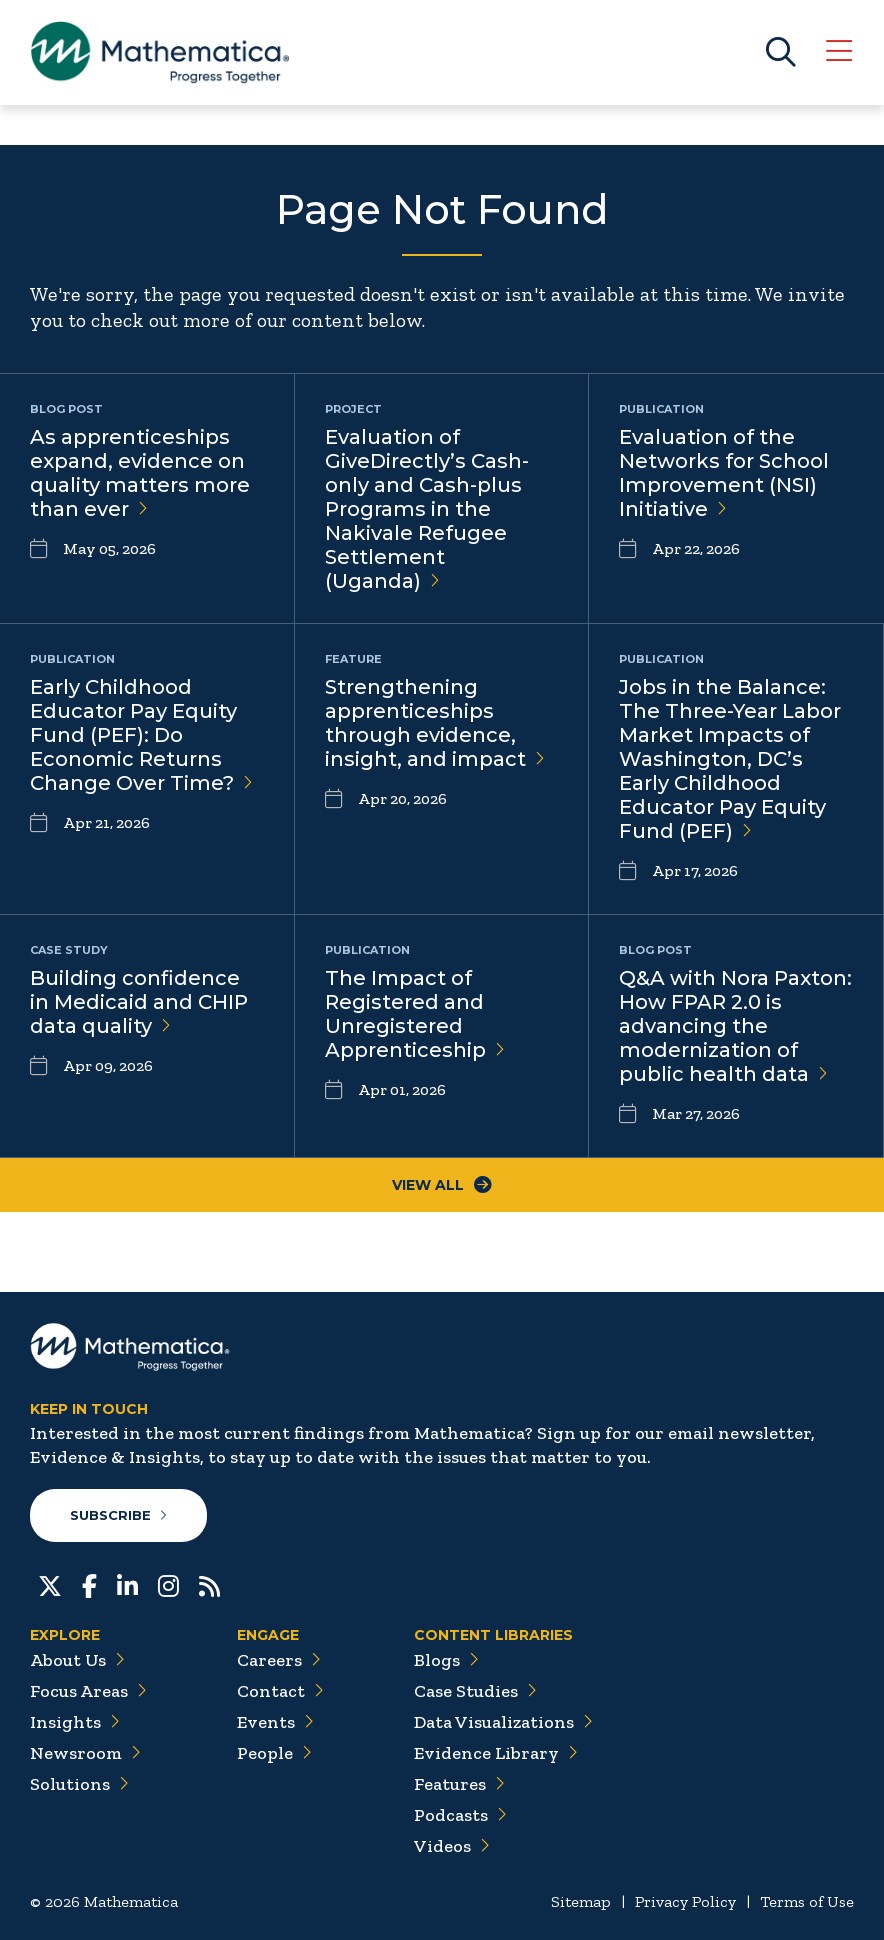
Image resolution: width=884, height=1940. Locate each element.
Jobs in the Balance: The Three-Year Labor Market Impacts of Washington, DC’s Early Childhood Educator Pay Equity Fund (730, 759)
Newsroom (85, 1753)
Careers (279, 1660)
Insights (75, 1722)
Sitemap (581, 1901)
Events (275, 1722)
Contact (280, 1691)
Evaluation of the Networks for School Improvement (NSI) (724, 473)
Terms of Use (807, 1901)
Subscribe (118, 1515)
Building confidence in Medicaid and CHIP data (139, 1002)
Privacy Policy (685, 1901)
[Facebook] (89, 1584)
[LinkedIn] (127, 1584)
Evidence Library (496, 1753)
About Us (77, 1660)
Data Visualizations (503, 1722)
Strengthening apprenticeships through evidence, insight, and (435, 723)
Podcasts (460, 1815)
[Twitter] (50, 1584)
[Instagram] (168, 1584)
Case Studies (475, 1691)
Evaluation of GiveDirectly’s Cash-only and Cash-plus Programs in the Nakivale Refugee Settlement (427, 509)
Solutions (79, 1784)
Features (459, 1784)
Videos (452, 1846)
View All (442, 1185)
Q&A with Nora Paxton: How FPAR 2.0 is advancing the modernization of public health (735, 1026)
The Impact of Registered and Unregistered (415, 1014)
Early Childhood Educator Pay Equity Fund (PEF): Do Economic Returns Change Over (141, 735)
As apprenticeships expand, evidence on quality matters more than (140, 473)
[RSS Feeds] (209, 1584)
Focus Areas (88, 1691)
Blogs (446, 1660)
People (274, 1753)
